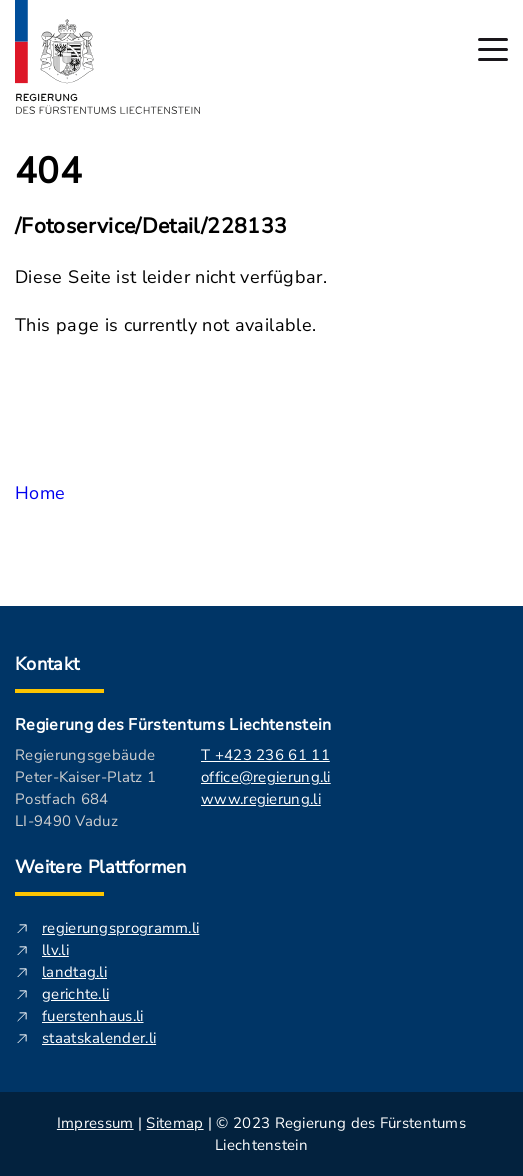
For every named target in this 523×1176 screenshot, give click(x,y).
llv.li (55, 950)
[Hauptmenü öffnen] (493, 49)
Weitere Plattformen (101, 867)
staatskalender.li (99, 1038)
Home (40, 493)
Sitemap (174, 1123)
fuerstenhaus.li (93, 1016)
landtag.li (74, 972)
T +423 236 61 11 (265, 755)
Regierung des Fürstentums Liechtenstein (173, 725)
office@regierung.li (266, 777)
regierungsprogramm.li (120, 928)
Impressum (95, 1123)
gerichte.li (75, 994)
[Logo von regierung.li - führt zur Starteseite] (108, 57)
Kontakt (47, 664)
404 (48, 172)
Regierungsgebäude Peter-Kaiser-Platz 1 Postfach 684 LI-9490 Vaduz (85, 788)
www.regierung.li (261, 799)
